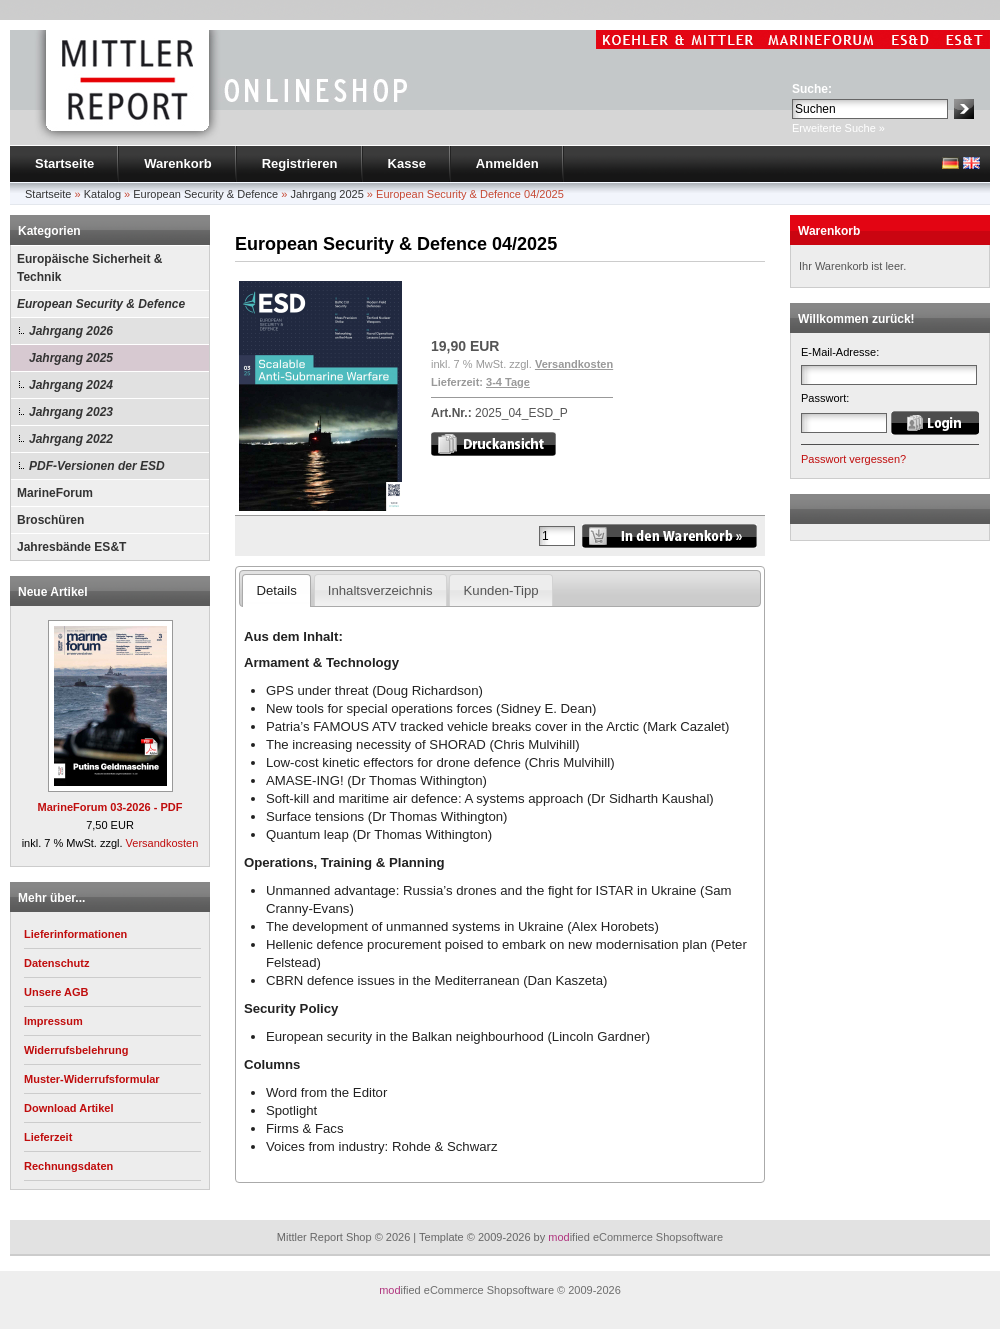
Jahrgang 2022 (71, 439)
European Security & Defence (101, 304)
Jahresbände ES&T (71, 547)
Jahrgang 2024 (71, 385)
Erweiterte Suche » (838, 128)
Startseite (64, 163)
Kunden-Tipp (501, 590)
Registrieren (300, 163)
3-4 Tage (508, 382)
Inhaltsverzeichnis (380, 590)
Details (276, 590)
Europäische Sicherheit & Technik (89, 268)
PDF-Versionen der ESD (97, 466)
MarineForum (55, 493)
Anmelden (507, 163)
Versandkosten (162, 843)
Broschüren (50, 520)
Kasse (407, 163)
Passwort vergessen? (853, 459)
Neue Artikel (53, 592)
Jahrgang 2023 (71, 412)
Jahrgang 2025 (71, 358)
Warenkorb (177, 163)
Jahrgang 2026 (71, 331)
